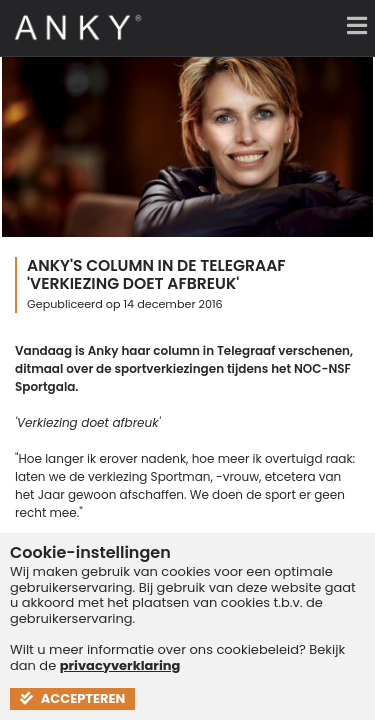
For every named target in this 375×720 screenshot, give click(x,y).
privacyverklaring (120, 665)
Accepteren (72, 698)
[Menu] (350, 25)
